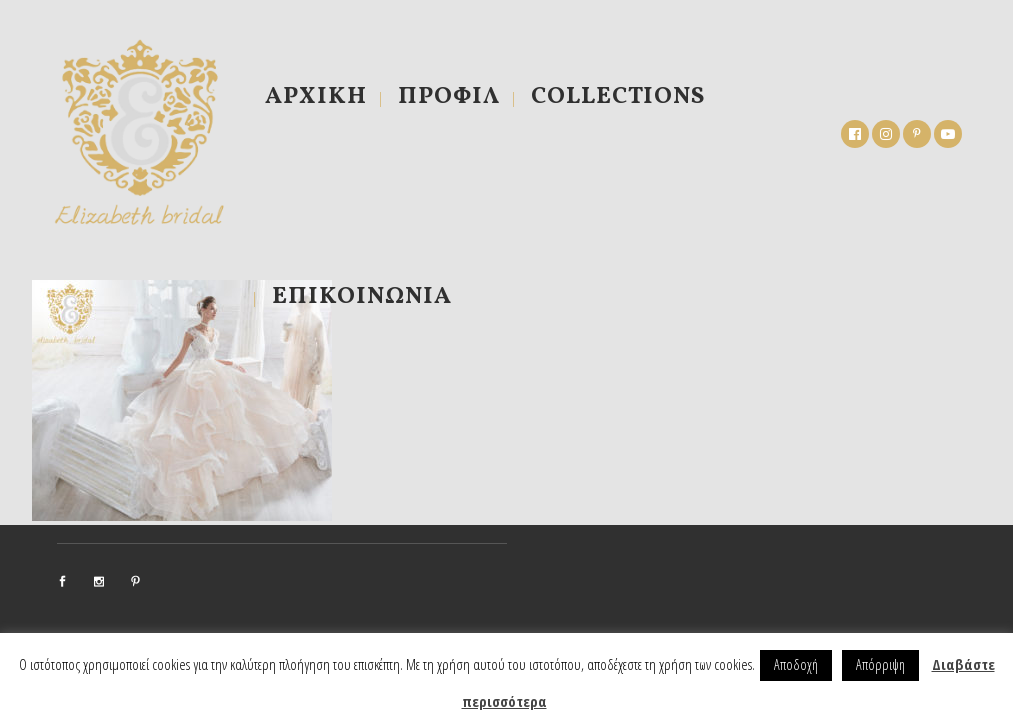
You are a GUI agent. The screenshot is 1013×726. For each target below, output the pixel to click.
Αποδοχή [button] (796, 664)
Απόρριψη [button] (880, 664)
